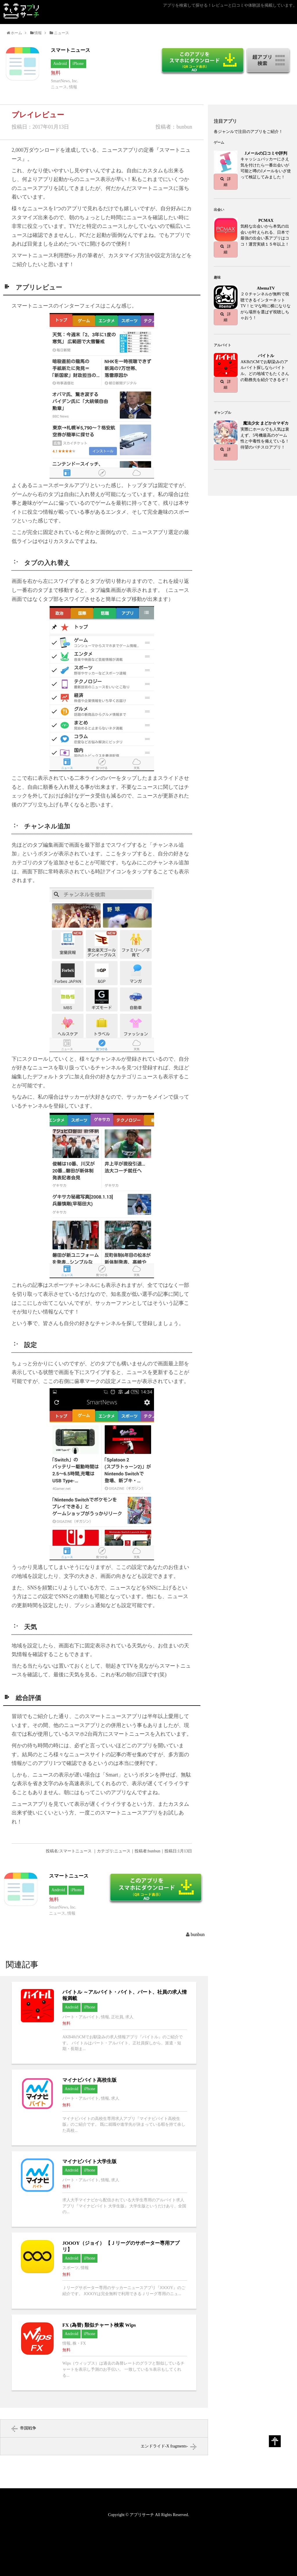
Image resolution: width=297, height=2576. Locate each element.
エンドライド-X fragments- (164, 2446)
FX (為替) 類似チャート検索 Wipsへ (104, 2352)
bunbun (198, 1934)
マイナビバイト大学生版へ (104, 2189)
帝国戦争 (28, 2428)
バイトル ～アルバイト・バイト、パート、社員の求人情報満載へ (104, 2023)
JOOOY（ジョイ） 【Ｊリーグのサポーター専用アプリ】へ (104, 2271)
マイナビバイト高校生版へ (104, 2107)
